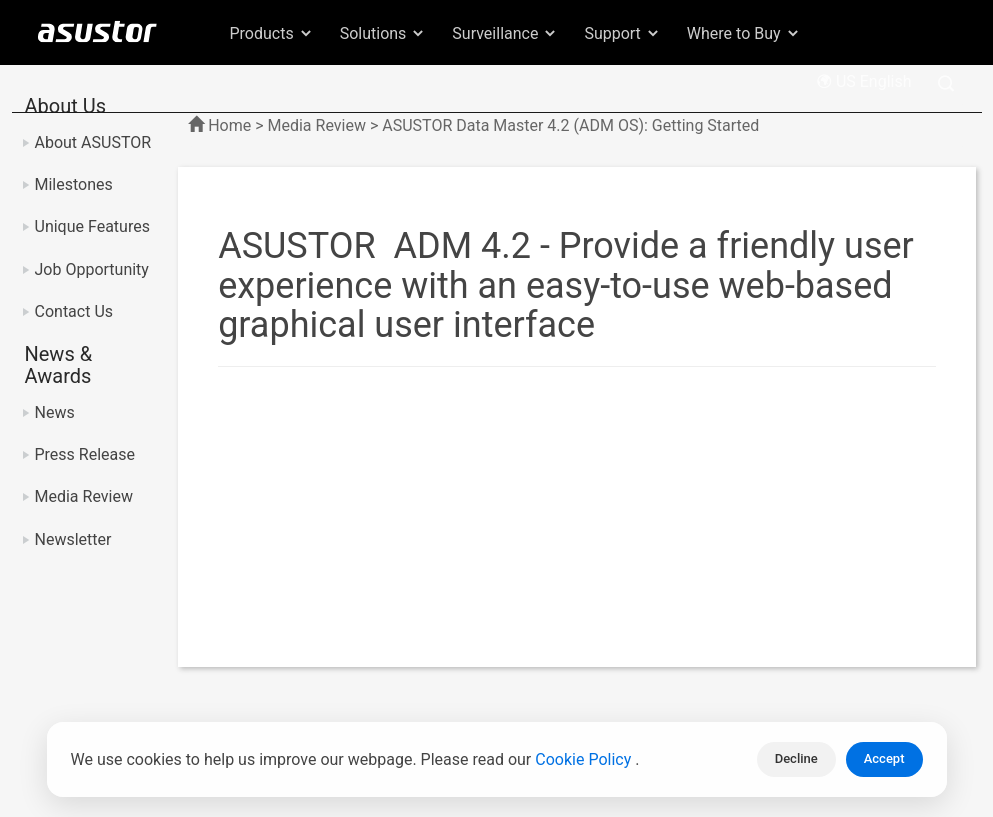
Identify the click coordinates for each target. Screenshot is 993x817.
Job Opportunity (92, 269)
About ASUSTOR (93, 142)
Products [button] (272, 33)
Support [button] (622, 33)
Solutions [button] (383, 33)
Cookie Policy (585, 759)
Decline (796, 758)
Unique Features (92, 226)
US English (864, 81)
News (55, 412)
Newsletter (73, 539)
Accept (884, 758)
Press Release (85, 454)
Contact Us (74, 311)
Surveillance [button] (505, 33)
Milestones (74, 184)
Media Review (84, 496)
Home (229, 125)
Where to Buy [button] (744, 33)
